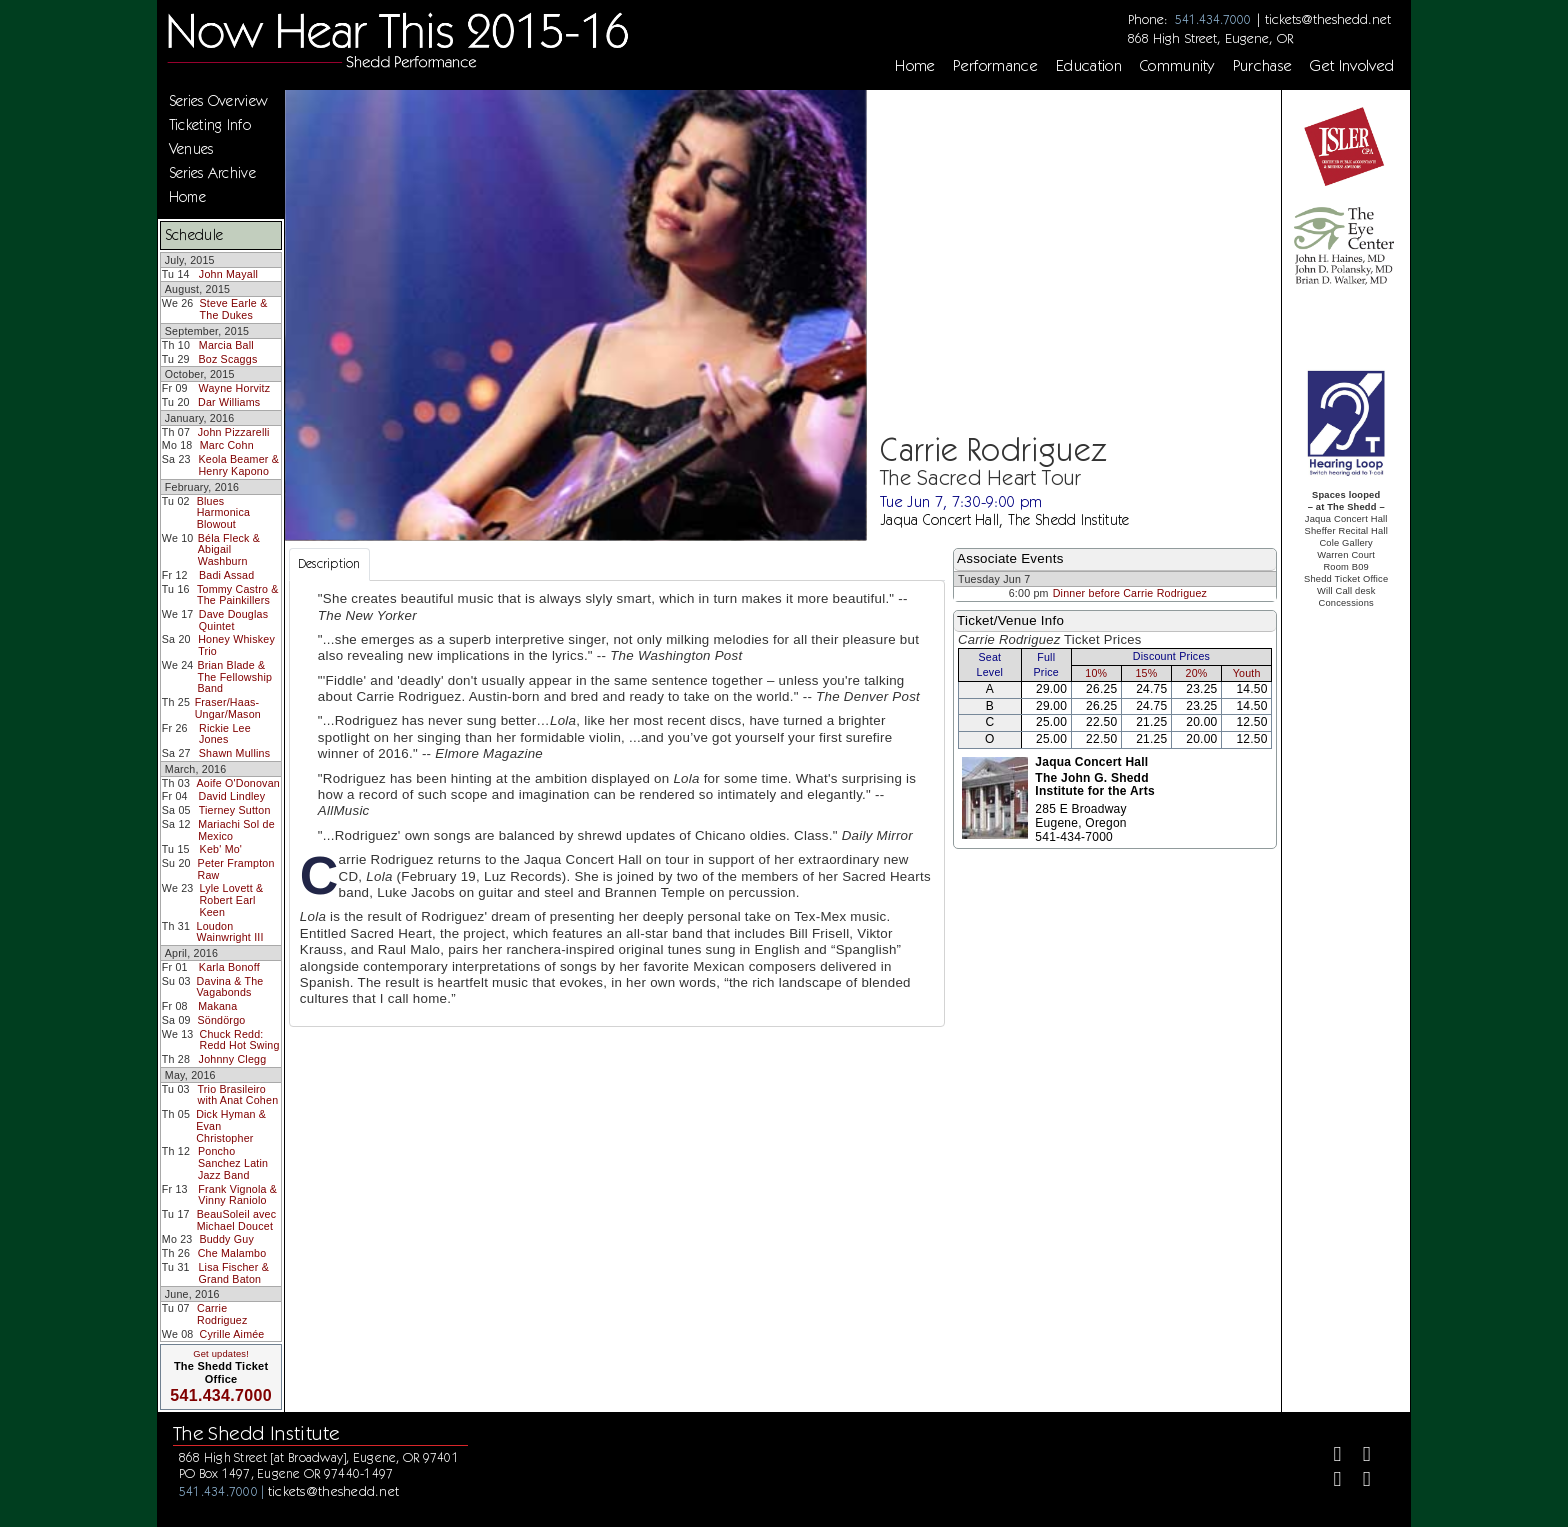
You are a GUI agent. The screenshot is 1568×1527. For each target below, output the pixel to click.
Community (1177, 66)
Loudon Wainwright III (230, 932)
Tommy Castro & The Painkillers (238, 595)
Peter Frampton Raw (236, 869)
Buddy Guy (226, 1239)
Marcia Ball (226, 345)
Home (915, 66)
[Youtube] (1358, 1481)
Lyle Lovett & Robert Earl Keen (231, 899)
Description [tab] (329, 563)
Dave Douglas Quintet (234, 620)
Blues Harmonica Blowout (223, 512)
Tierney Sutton (235, 810)
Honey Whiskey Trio (236, 645)
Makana (217, 1006)
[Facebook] (1329, 1456)
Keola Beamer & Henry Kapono (238, 465)
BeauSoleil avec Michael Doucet (237, 1220)
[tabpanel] (617, 803)
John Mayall (228, 274)
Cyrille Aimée (232, 1334)
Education (1089, 66)
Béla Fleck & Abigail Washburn (229, 549)
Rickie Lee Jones (225, 734)
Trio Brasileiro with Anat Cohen (237, 1095)
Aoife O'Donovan (238, 783)
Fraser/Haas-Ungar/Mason (228, 708)
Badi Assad (226, 575)
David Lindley (232, 796)
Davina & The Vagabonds (230, 987)
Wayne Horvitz (235, 388)
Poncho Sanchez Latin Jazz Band (233, 1162)
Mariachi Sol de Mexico (236, 830)
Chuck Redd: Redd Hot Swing (240, 1040)
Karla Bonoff (229, 967)
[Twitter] (1358, 1456)
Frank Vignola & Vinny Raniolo (237, 1195)
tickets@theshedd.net (1328, 19)
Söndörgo (221, 1020)
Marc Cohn (227, 445)
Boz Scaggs (227, 359)
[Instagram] (1329, 1481)
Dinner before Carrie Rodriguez (1130, 593)
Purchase (1263, 66)
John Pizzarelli (234, 432)
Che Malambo (232, 1253)
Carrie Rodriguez (222, 1314)
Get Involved (1352, 66)
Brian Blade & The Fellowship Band (234, 676)
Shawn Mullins (234, 753)
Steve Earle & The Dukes (234, 309)
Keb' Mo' (221, 849)
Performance (995, 66)
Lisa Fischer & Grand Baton (233, 1273)
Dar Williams (229, 402)
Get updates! (221, 1354)
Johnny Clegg (233, 1059)
